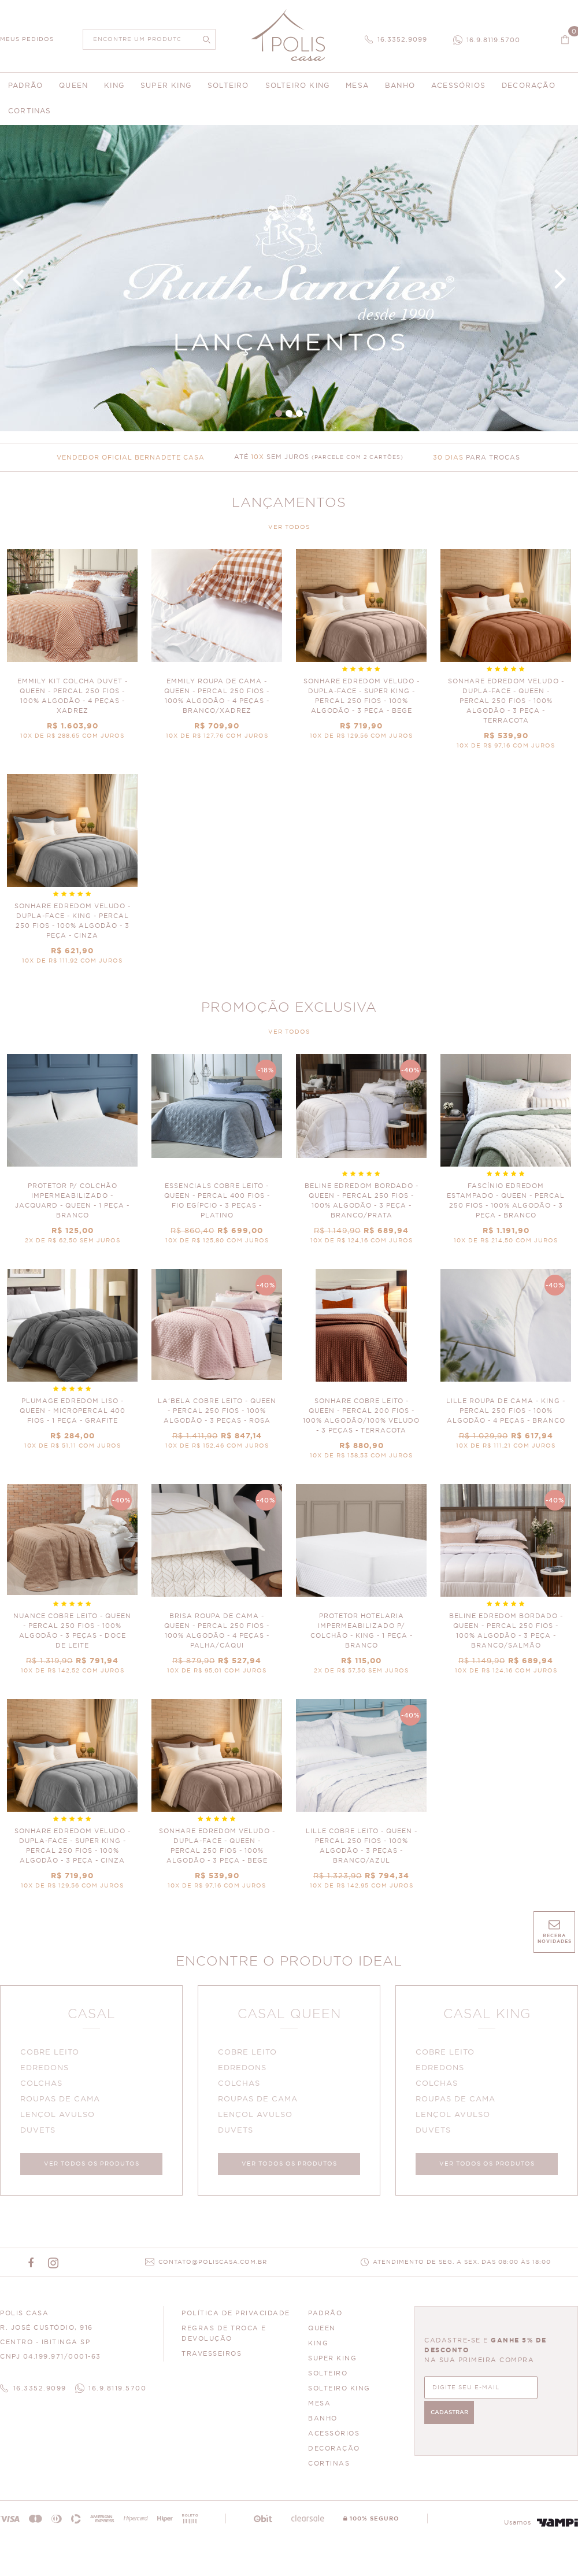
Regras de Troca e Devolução (223, 2339)
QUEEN (322, 2334)
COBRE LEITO (53, 2056)
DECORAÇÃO (334, 2455)
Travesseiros (211, 2360)
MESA (319, 2410)
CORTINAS (329, 2470)
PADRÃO (325, 2319)
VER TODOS (289, 527)
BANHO (323, 2425)
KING (318, 2349)
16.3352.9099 (402, 39)
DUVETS (41, 2134)
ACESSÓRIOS (334, 2440)
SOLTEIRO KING (339, 2395)
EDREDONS (48, 2071)
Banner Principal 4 (289, 278)
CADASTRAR (543, 2392)
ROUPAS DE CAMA (63, 2103)
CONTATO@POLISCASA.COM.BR (212, 2269)
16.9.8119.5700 (493, 40)
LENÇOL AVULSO (61, 2118)
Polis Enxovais (289, 35)
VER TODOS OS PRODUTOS (91, 2167)
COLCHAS (45, 2087)
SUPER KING (332, 2365)
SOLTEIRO (327, 2380)
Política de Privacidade (235, 2319)
